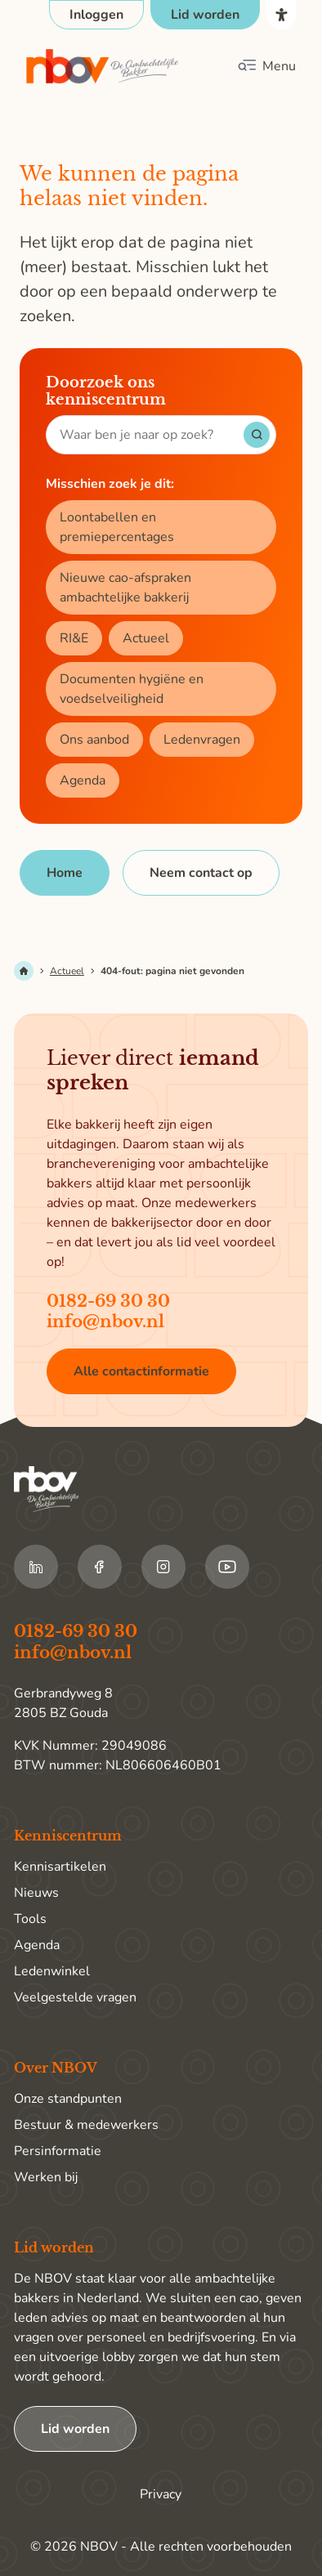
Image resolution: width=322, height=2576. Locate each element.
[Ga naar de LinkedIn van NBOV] (36, 1567)
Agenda (82, 780)
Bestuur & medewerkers (86, 2125)
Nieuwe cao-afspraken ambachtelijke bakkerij (125, 587)
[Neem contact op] (201, 873)
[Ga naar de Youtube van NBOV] (227, 1567)
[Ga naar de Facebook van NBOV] (100, 1567)
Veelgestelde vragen (75, 1997)
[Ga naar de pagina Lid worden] (205, 14)
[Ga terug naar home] (103, 66)
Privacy (160, 2494)
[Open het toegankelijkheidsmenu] (281, 14)
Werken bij (46, 2177)
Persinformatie (57, 2151)
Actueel (146, 638)
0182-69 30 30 (108, 1301)
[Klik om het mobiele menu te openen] (266, 66)
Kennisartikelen (60, 1867)
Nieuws (36, 1893)
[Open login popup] (96, 14)
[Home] (65, 873)
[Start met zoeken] (257, 435)
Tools (30, 1919)
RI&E (74, 638)
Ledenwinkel (52, 1971)
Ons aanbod (94, 740)
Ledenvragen (201, 740)
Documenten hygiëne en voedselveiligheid (131, 689)
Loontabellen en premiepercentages (117, 527)
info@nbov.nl (105, 1321)
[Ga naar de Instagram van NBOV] (163, 1567)
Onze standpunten (68, 2099)
